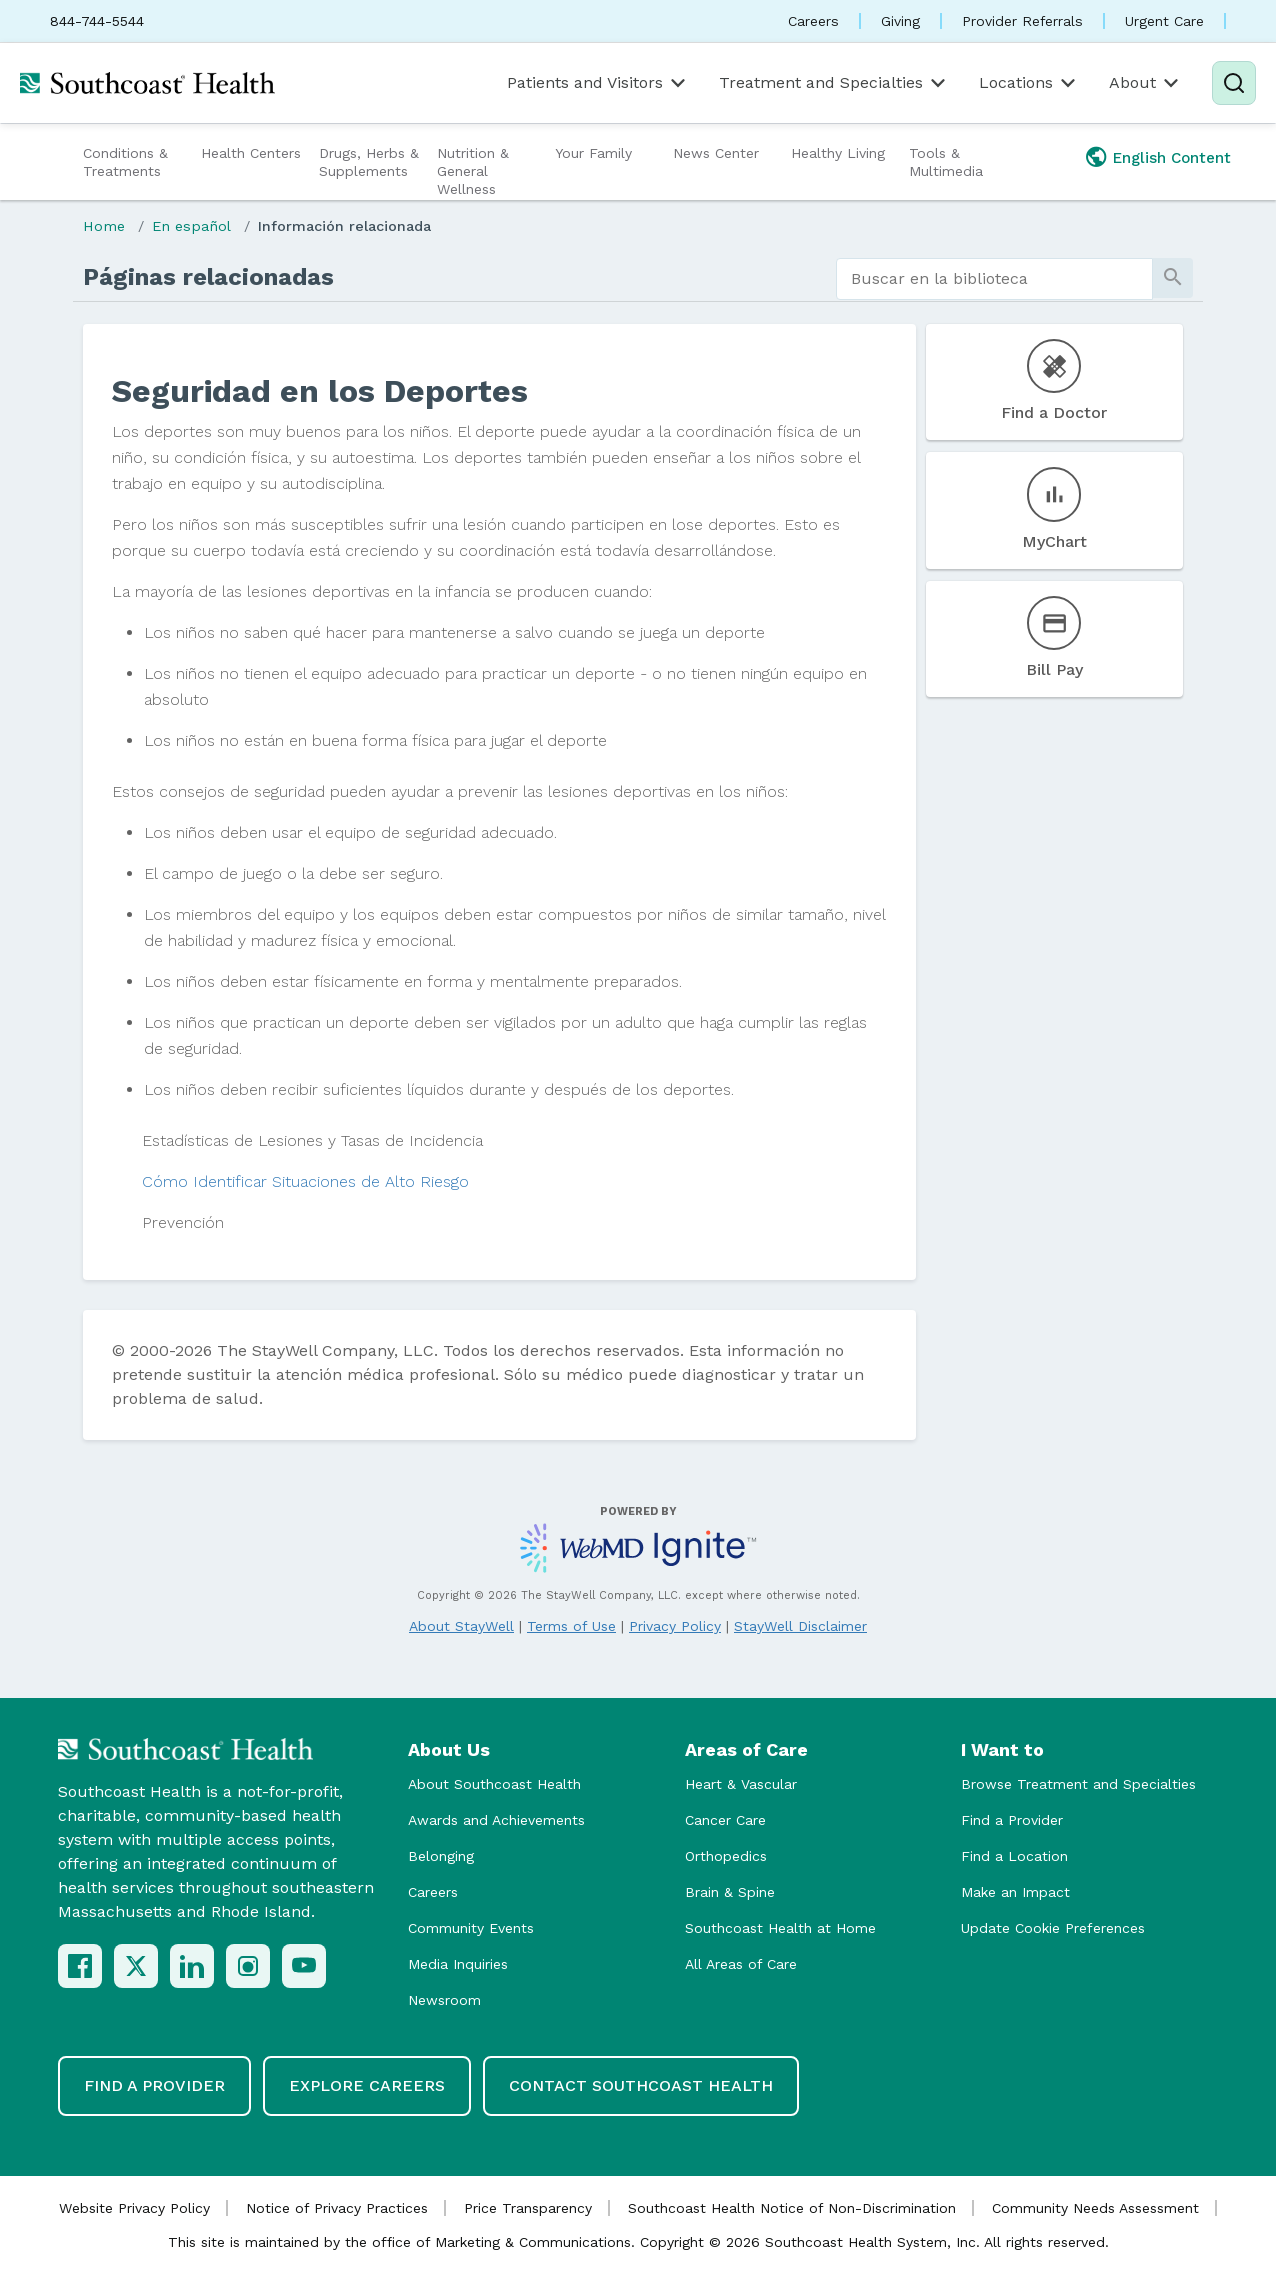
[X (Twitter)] (136, 1966)
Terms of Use (571, 1626)
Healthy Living (838, 153)
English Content (1172, 158)
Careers (813, 21)
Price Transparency (528, 2208)
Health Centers (251, 153)
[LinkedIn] (192, 1966)
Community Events (471, 1928)
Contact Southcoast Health (641, 2085)
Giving (900, 21)
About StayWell (461, 1626)
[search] (994, 279)
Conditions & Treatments (125, 162)
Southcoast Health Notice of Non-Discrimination (792, 2208)
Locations (1029, 83)
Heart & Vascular (741, 1784)
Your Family (593, 153)
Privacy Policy (675, 1626)
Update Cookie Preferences (1053, 1928)
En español (191, 226)
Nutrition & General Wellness (473, 171)
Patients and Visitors (598, 83)
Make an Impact (1015, 1892)
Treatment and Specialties (834, 83)
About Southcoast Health (494, 1784)
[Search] (1234, 83)
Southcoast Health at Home (780, 1928)
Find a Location (1014, 1856)
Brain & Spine (730, 1892)
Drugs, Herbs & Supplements (369, 162)
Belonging (441, 1856)
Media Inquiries (458, 1964)
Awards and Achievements (496, 1820)
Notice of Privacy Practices (337, 2208)
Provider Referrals (1022, 21)
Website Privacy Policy (134, 2208)
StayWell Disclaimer (800, 1626)
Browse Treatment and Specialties (1078, 1784)
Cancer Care (725, 1820)
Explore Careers (367, 2085)
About (1145, 83)
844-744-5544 (97, 21)
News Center (716, 153)
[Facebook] (80, 1966)
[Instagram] (248, 1966)
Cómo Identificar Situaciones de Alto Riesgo (305, 1181)
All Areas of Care (741, 1964)
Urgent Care (1164, 21)
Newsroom (444, 2000)
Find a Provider (1012, 1820)
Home (104, 226)
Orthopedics (726, 1856)
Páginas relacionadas (208, 277)
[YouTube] (304, 1966)
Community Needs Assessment (1095, 2208)
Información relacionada (344, 226)
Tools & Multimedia (946, 162)
